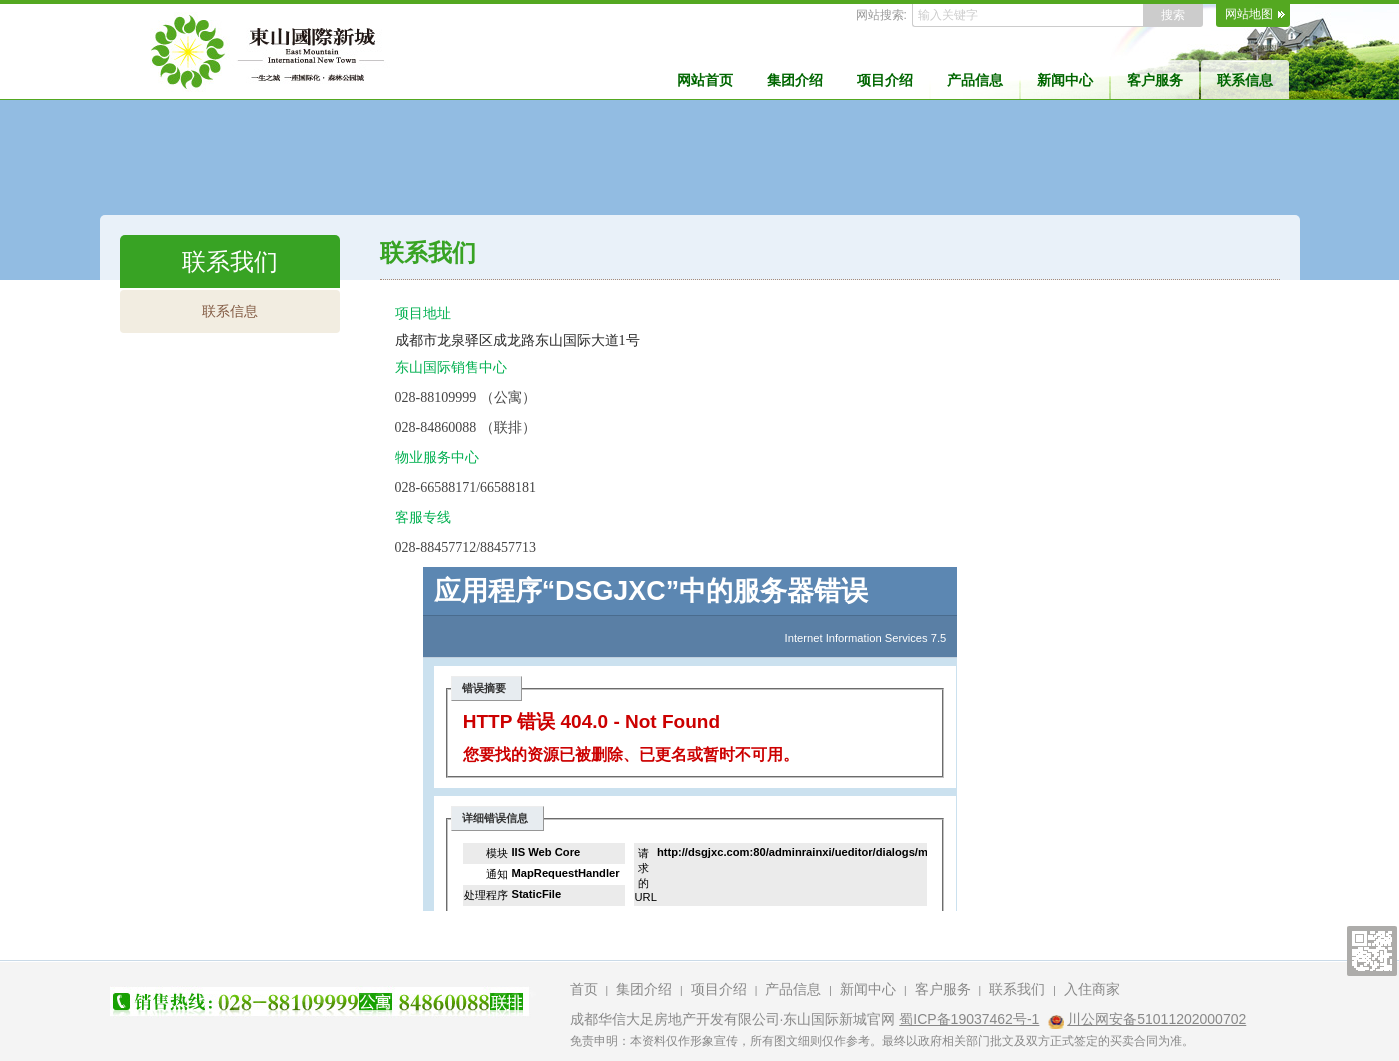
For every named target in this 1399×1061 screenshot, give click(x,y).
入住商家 (1092, 989)
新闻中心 (1065, 80)
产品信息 (975, 80)
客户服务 (1155, 80)
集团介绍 (795, 80)
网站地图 (1249, 14)
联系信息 (1245, 80)
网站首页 (705, 80)
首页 (584, 989)
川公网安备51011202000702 (1156, 1019)
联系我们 (1017, 989)
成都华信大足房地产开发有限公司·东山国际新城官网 (733, 1019)
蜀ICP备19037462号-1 (969, 1019)
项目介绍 (885, 80)
